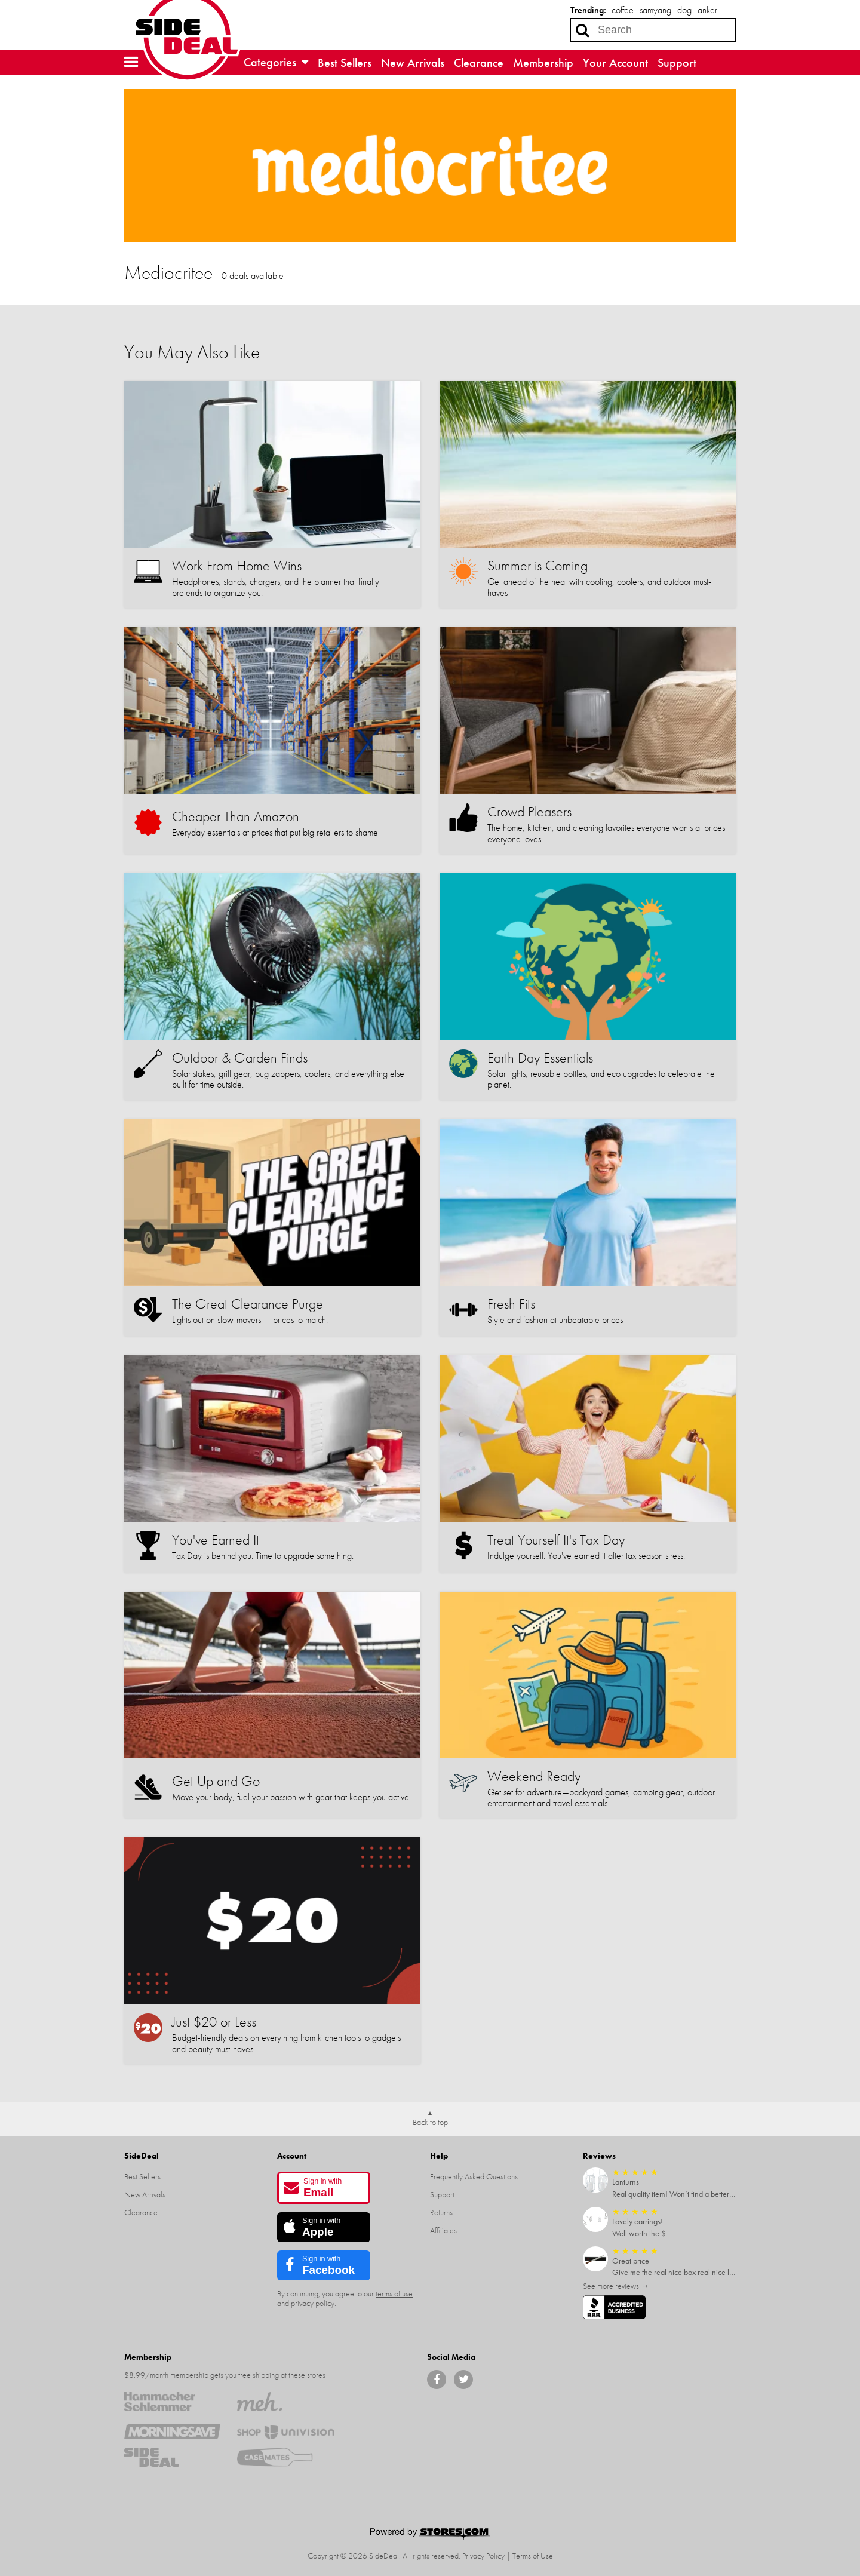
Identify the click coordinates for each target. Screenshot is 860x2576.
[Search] (582, 30)
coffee (623, 10)
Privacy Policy (483, 2555)
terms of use (394, 2293)
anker (707, 10)
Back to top (430, 2122)
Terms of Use (532, 2555)
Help (439, 2155)
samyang (655, 10)
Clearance (478, 62)
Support (677, 62)
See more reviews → (616, 2286)
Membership (543, 62)
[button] (131, 62)
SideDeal (141, 2155)
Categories (276, 62)
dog (684, 10)
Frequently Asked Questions (474, 2176)
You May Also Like (192, 352)
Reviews (599, 2155)
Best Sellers (344, 62)
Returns (441, 2212)
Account (291, 2155)
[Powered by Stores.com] (430, 2535)
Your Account (615, 62)
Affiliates (443, 2230)
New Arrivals (412, 62)
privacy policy (312, 2303)
